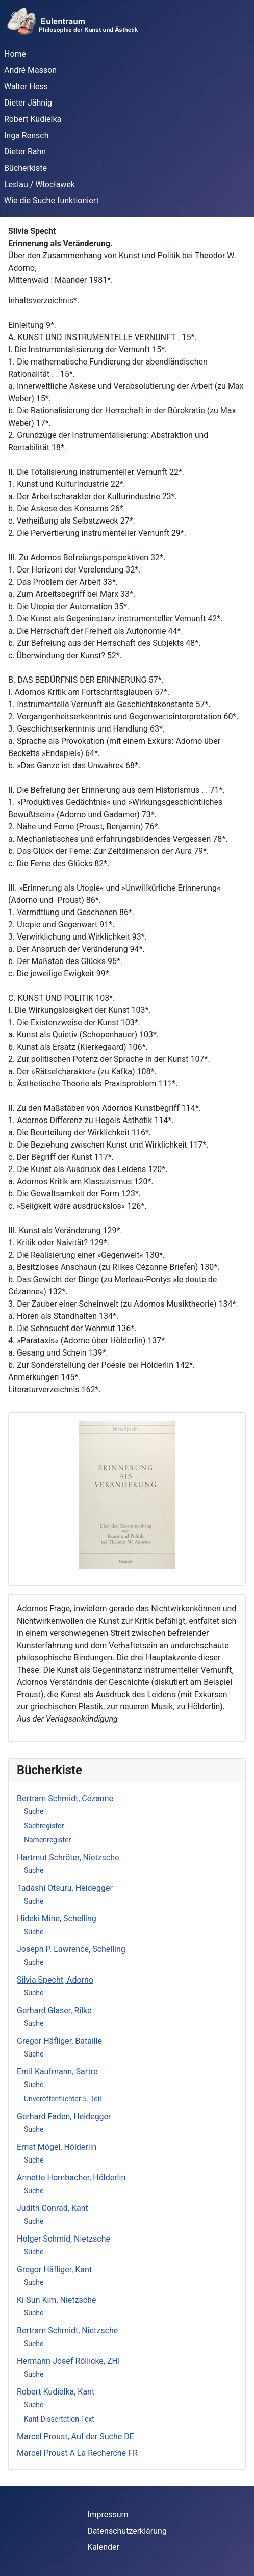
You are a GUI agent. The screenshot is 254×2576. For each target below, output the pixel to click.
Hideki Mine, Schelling (56, 1918)
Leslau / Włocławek (39, 184)
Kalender (103, 2547)
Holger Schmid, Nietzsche (63, 2239)
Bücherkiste (25, 168)
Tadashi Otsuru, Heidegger (65, 1888)
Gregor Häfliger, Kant (54, 2269)
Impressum (108, 2514)
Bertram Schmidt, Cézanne (65, 1798)
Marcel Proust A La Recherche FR (77, 2453)
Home (15, 54)
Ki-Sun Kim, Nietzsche (56, 2300)
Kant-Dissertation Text (59, 2419)
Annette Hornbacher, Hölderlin (71, 2177)
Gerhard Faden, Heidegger (64, 2116)
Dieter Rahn (25, 152)
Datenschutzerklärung (127, 2531)
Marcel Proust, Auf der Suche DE (75, 2436)
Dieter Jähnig (28, 103)
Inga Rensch (26, 135)
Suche (34, 1811)
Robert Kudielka (32, 119)
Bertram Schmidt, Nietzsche (67, 2330)
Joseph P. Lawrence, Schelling (71, 1949)
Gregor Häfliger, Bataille (59, 2041)
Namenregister (47, 1840)
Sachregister (44, 1826)
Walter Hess (26, 86)
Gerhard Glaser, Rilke (54, 2010)
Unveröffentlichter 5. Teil (62, 2099)
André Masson (30, 70)
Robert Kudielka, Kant (55, 2392)
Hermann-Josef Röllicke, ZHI (68, 2361)
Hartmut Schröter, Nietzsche (68, 1857)
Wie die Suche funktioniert (51, 200)
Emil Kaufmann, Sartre (57, 2071)
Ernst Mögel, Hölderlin (56, 2147)
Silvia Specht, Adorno (55, 1980)
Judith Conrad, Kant (52, 2208)
